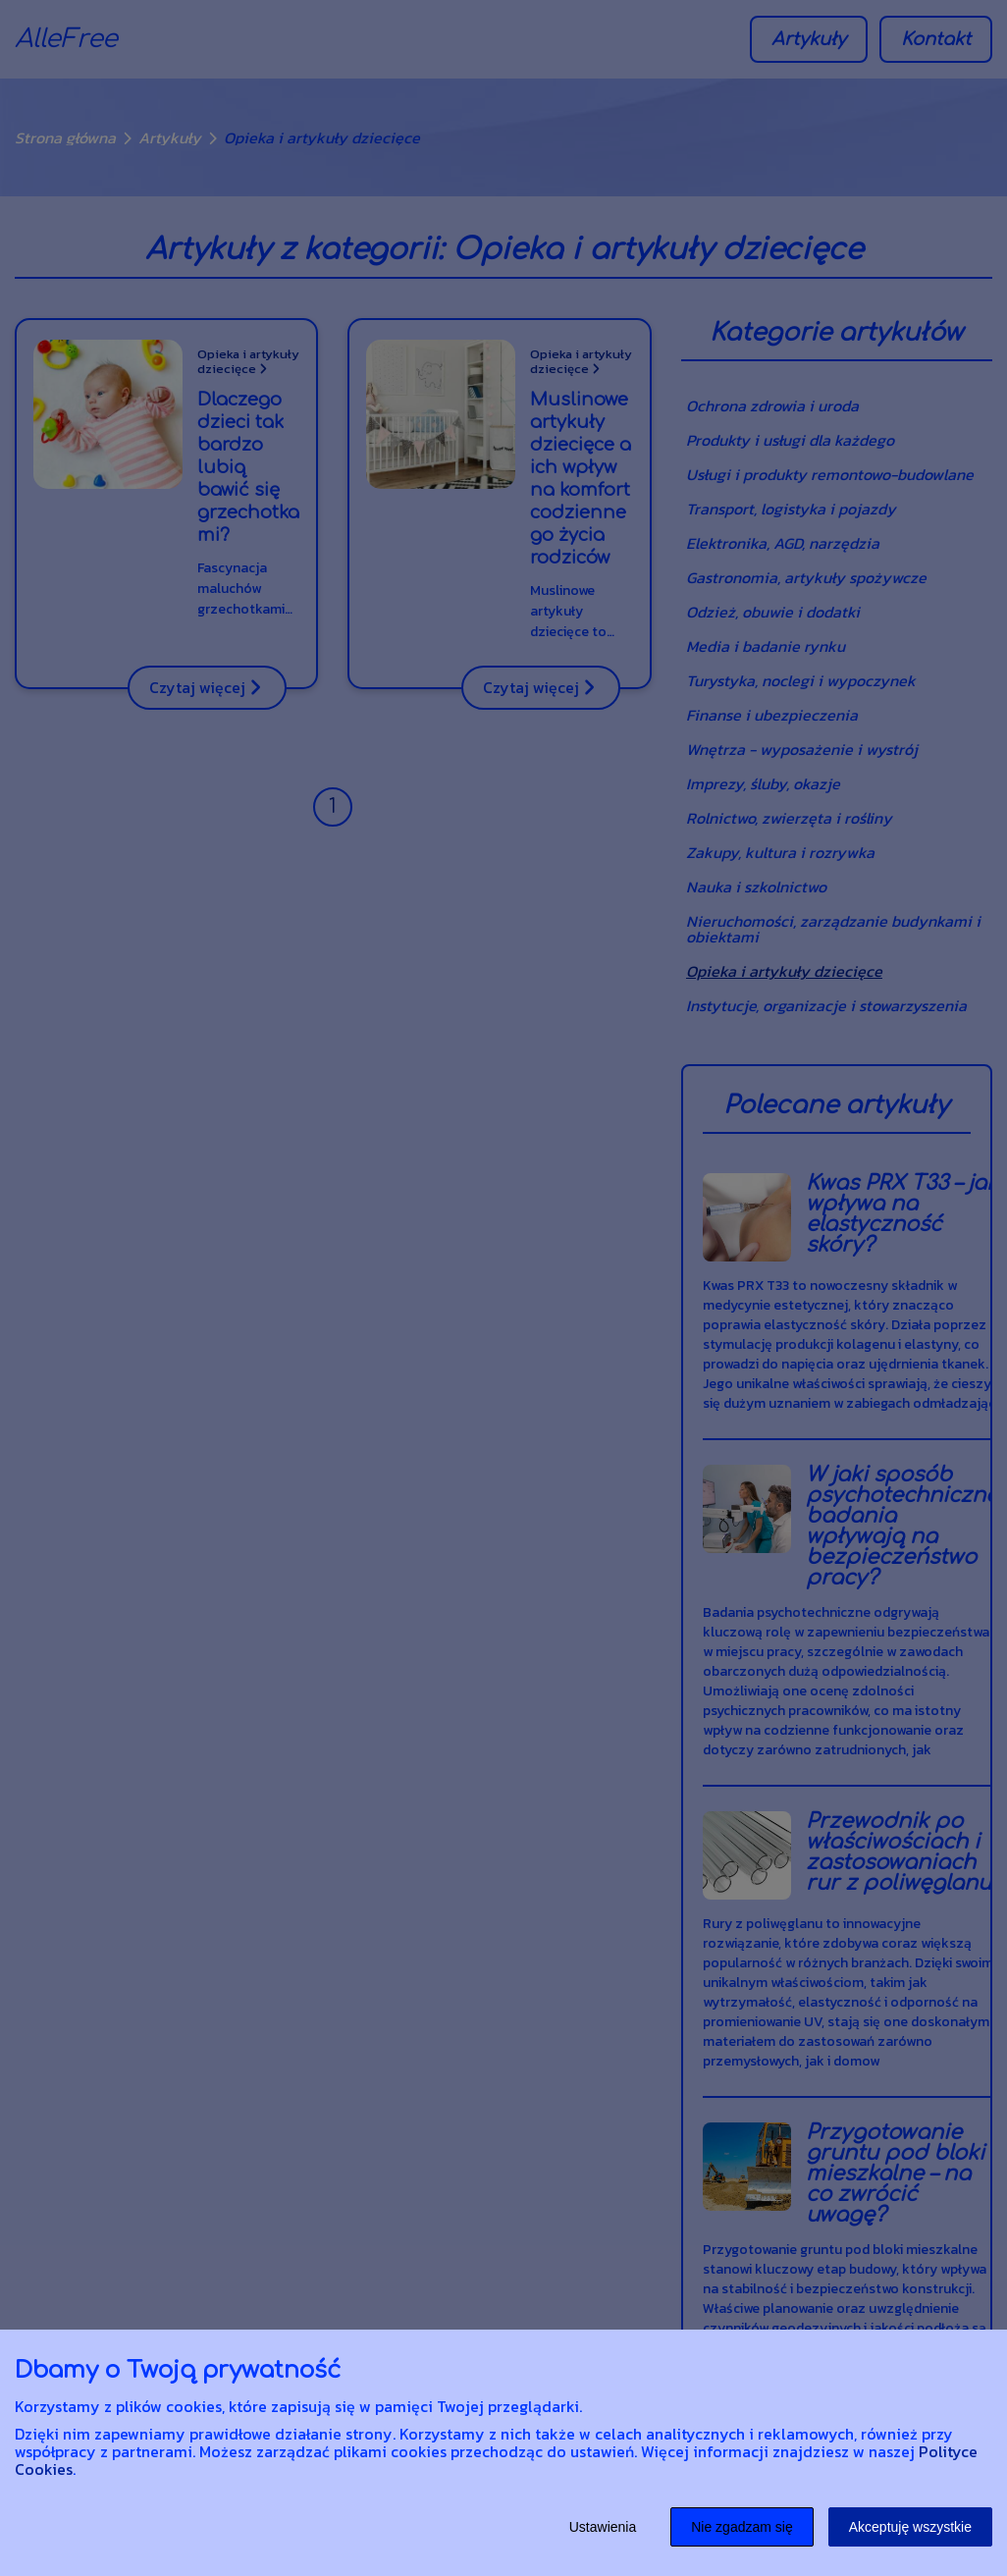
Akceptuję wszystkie (910, 2527)
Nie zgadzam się (742, 2527)
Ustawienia (602, 2527)
